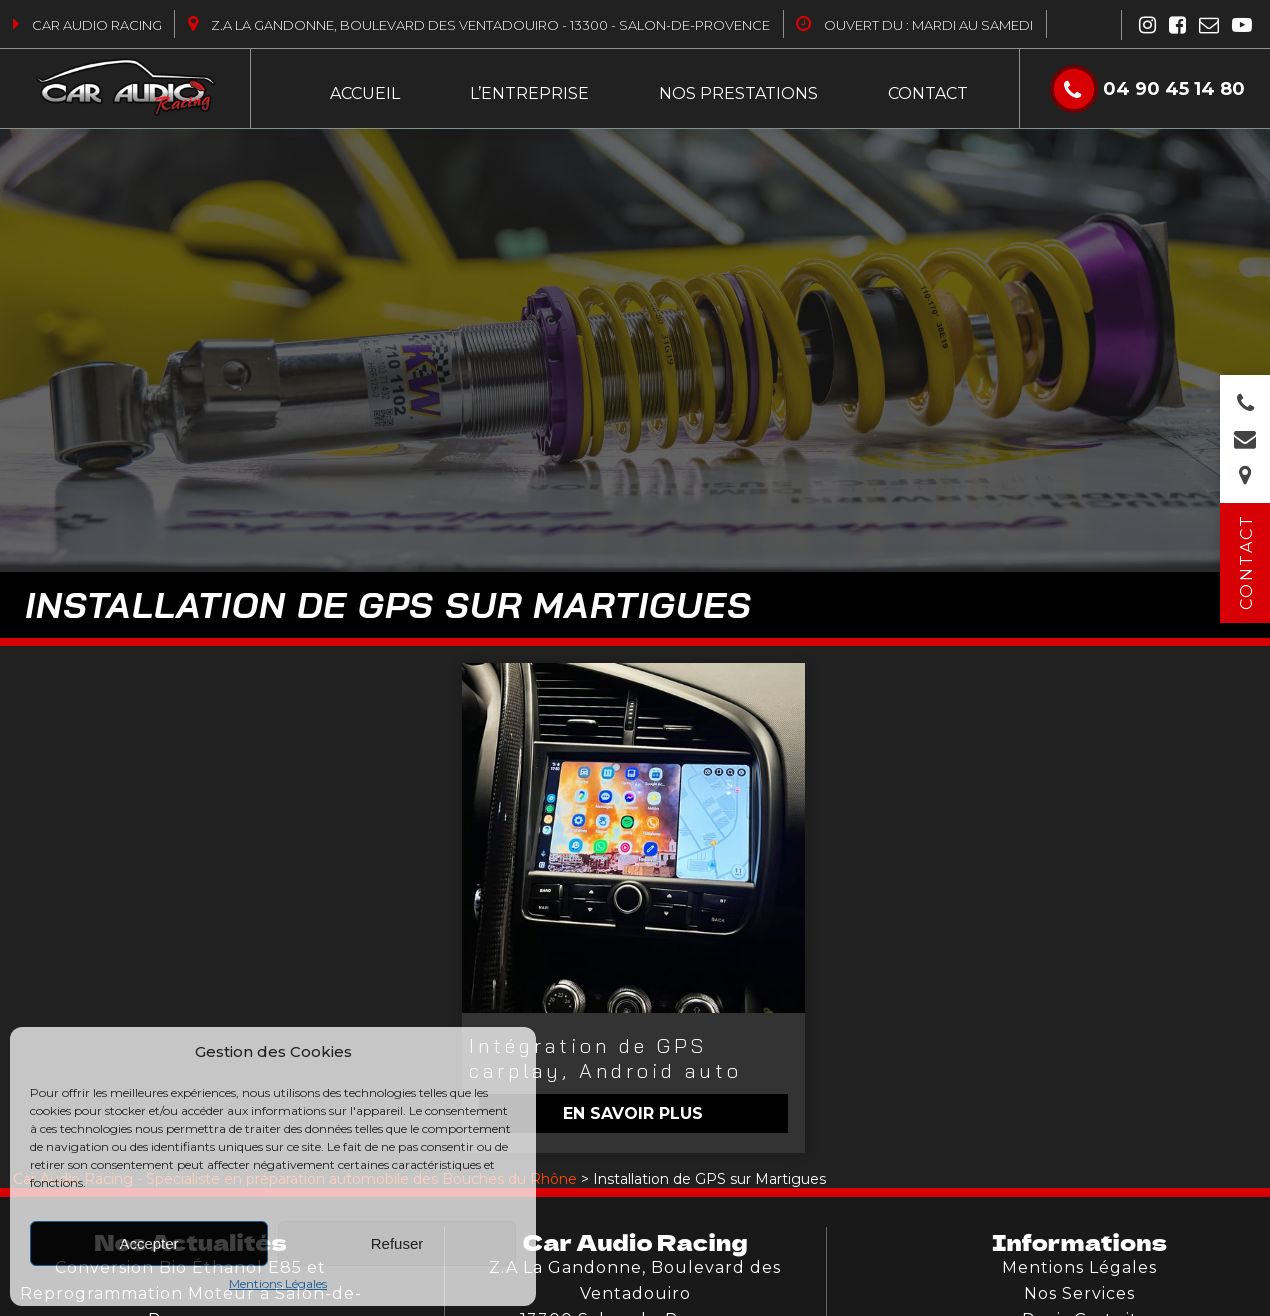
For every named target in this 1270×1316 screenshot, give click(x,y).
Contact (928, 93)
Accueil (365, 93)
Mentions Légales (278, 1283)
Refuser (397, 1243)
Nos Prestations (738, 93)
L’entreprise (529, 93)
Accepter (148, 1243)
